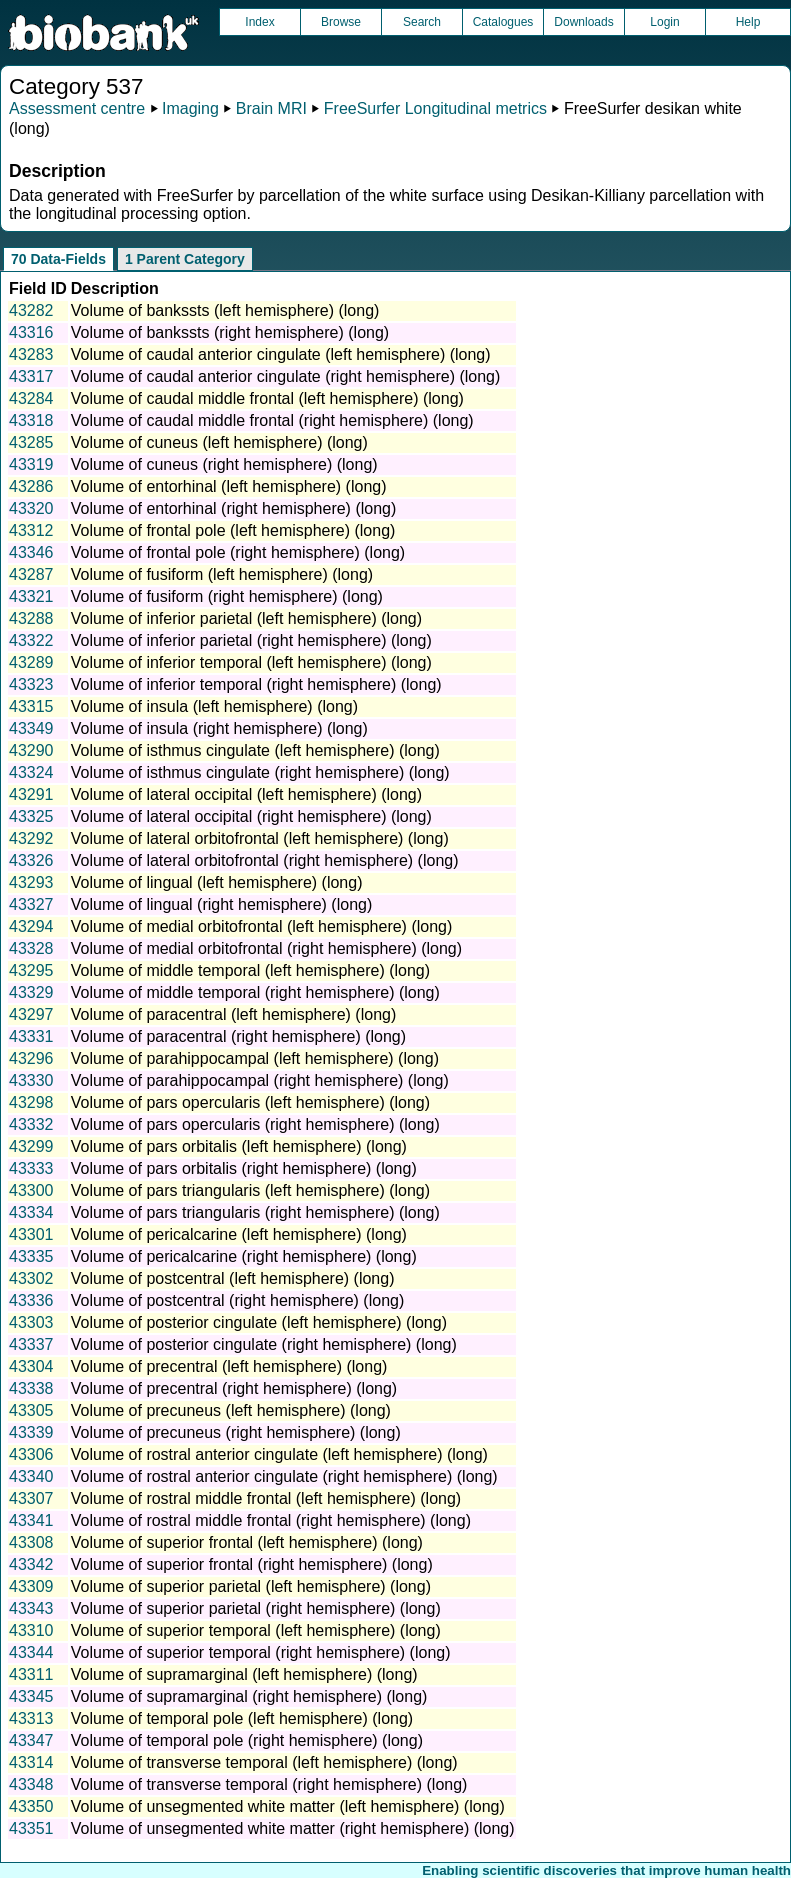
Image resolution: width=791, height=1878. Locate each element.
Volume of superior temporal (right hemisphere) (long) (261, 1652)
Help (748, 22)
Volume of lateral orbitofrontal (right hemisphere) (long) (265, 860)
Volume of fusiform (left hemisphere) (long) (222, 574)
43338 (31, 1388)
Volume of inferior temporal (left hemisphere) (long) (251, 662)
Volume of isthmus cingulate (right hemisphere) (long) (260, 772)
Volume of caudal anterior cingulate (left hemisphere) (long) (281, 354)
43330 (31, 1080)
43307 (31, 1498)
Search (422, 22)
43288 (31, 618)
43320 (31, 508)
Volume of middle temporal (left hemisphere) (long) (250, 970)
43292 (31, 838)
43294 (31, 926)
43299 (31, 1146)
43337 (31, 1344)
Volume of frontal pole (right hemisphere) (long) (238, 552)
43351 (31, 1828)
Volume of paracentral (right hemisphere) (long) (238, 1036)
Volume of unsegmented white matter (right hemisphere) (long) (293, 1828)
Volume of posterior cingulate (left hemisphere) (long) (259, 1322)
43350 (31, 1806)
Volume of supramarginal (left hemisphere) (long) (244, 1674)
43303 (31, 1322)
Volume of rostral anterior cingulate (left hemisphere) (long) (279, 1454)
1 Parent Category (185, 259)
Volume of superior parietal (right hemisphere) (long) (256, 1608)
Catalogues (503, 22)
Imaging (190, 108)
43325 (31, 816)
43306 (31, 1454)
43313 (31, 1718)
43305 (31, 1410)
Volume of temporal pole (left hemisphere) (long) (242, 1718)
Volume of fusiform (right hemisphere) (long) (227, 596)
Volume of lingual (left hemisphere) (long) (217, 882)
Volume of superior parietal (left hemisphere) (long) (251, 1586)
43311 (31, 1674)
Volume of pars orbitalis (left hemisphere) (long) (239, 1146)
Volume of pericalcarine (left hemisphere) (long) (239, 1234)
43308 (31, 1542)
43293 (31, 882)
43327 (31, 904)
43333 (31, 1168)
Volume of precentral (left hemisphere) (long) (229, 1366)
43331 (31, 1036)
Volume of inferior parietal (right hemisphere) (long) (251, 640)
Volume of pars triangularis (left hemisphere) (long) (250, 1190)
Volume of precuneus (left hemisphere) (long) (231, 1410)
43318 (31, 420)
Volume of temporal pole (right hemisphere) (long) (247, 1740)
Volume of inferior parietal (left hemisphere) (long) (246, 618)
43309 (31, 1586)
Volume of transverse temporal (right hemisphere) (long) (269, 1784)
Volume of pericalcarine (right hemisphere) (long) (244, 1256)
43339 (31, 1432)
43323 (31, 684)
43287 (31, 574)
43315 (31, 706)
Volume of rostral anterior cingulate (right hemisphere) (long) (284, 1476)
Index (259, 22)
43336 (31, 1300)
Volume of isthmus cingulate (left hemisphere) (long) (255, 750)
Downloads (583, 22)
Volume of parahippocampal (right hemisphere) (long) (260, 1080)
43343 (31, 1608)
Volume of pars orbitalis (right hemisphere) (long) (244, 1168)
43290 (31, 750)
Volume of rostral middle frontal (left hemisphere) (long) (266, 1498)
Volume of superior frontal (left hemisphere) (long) (247, 1542)
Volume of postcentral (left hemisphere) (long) (233, 1278)
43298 (31, 1102)
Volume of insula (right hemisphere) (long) (219, 728)
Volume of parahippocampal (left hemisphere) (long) (255, 1058)
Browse (341, 22)
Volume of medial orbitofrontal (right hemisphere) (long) (266, 948)
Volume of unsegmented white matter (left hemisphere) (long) (288, 1806)
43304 (31, 1366)
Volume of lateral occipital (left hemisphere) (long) (246, 794)
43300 (31, 1190)
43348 (31, 1784)
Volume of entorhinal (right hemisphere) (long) (234, 508)
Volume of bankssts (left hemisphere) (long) (225, 310)
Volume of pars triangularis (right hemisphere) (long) (255, 1212)
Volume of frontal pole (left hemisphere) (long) (233, 530)
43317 (31, 376)
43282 (31, 310)
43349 (31, 728)
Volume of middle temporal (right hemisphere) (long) (255, 992)
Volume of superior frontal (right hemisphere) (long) (252, 1564)
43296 (31, 1058)
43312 (31, 530)
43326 (31, 860)
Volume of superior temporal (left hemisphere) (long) (256, 1630)
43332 (31, 1124)
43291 (31, 794)
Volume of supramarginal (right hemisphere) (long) (249, 1696)
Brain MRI (271, 108)
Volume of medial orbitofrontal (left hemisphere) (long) (262, 926)
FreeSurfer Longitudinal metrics (435, 108)
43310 (31, 1630)
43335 (31, 1256)
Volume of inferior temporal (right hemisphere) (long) (256, 684)
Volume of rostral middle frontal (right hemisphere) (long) (271, 1520)
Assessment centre (77, 108)
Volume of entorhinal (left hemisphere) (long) (229, 486)
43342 (31, 1564)
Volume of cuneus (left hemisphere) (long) (219, 442)
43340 (31, 1476)
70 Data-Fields (58, 259)
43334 (31, 1212)
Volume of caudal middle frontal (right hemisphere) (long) (272, 420)
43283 (31, 354)
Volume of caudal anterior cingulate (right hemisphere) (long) (286, 376)
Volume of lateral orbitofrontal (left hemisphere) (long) (260, 838)
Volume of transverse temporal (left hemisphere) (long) (264, 1762)
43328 (31, 948)
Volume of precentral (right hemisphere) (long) (234, 1388)
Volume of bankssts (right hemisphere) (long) (230, 332)
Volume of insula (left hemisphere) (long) (214, 706)
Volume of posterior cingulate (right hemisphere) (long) (264, 1344)
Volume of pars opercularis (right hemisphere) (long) (255, 1124)
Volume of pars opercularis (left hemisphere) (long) (250, 1102)
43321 (31, 596)
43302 (31, 1278)
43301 (31, 1234)
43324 (31, 772)
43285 (31, 442)
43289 (31, 662)
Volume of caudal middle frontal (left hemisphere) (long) (267, 398)
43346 (31, 552)
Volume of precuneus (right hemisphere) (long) (236, 1432)
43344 (31, 1652)
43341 (31, 1520)
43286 (31, 486)
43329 (31, 992)
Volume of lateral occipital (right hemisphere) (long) (251, 816)
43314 (31, 1762)
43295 (31, 970)
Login (664, 22)
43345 (31, 1696)
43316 (31, 332)
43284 (31, 398)
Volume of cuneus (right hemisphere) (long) (224, 464)
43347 (31, 1740)
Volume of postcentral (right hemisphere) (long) (238, 1300)
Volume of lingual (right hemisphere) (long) (221, 904)
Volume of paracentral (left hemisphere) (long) (234, 1014)
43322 (31, 640)
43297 (31, 1014)
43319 (31, 464)
